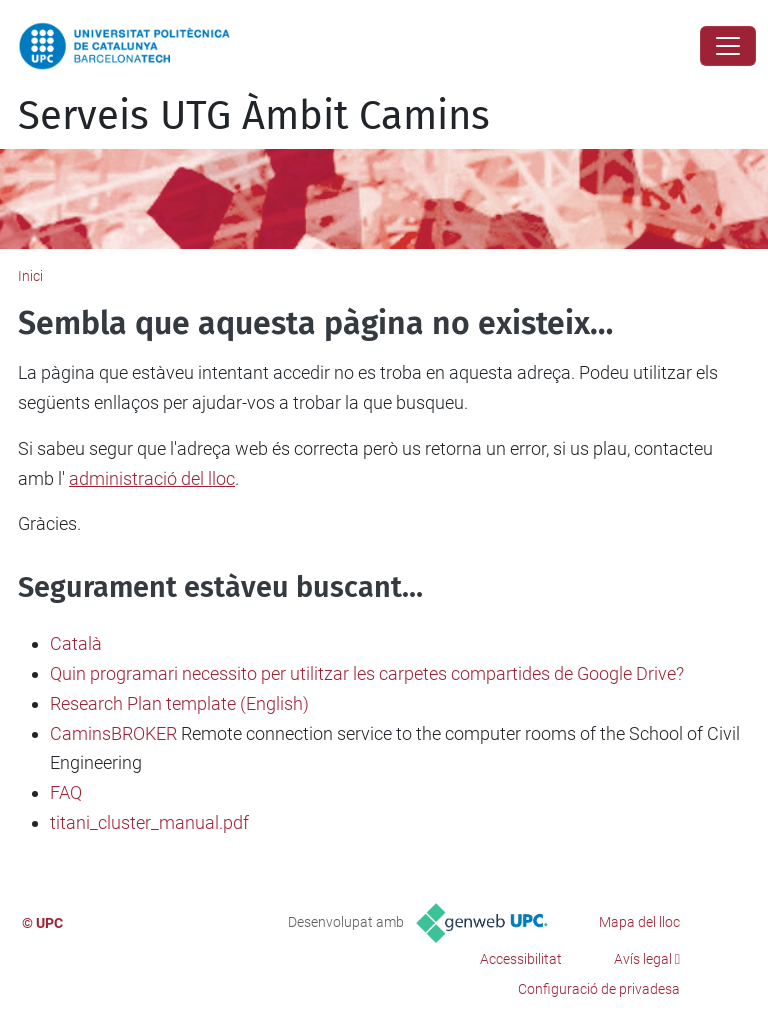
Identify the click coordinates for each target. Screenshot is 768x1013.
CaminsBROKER (113, 733)
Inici (30, 276)
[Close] (728, 46)
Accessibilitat (521, 959)
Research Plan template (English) (179, 703)
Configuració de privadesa (599, 989)
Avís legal (643, 959)
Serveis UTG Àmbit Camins (254, 116)
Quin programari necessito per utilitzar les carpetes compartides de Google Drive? (367, 673)
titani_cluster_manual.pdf (149, 822)
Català (76, 643)
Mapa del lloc (639, 922)
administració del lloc (152, 478)
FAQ (66, 792)
